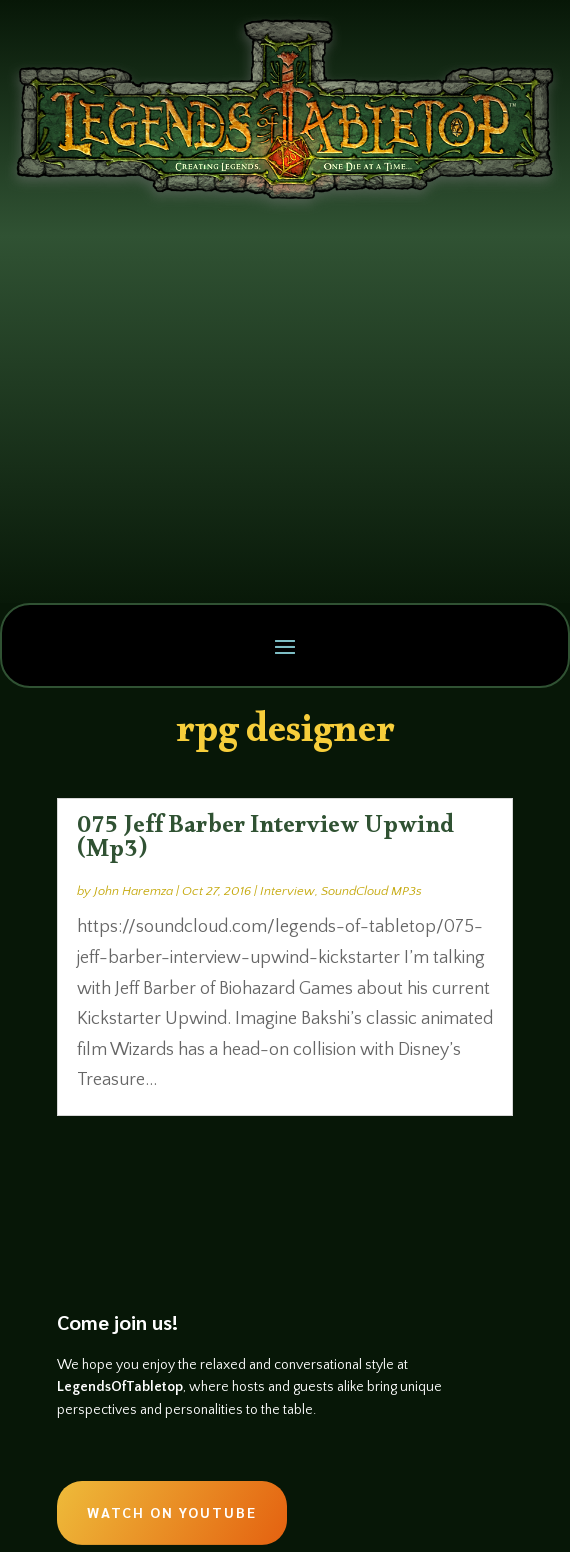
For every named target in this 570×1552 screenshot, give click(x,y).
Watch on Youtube (172, 1512)
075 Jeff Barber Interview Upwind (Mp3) (265, 842)
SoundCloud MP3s (371, 891)
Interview (287, 891)
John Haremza (133, 891)
